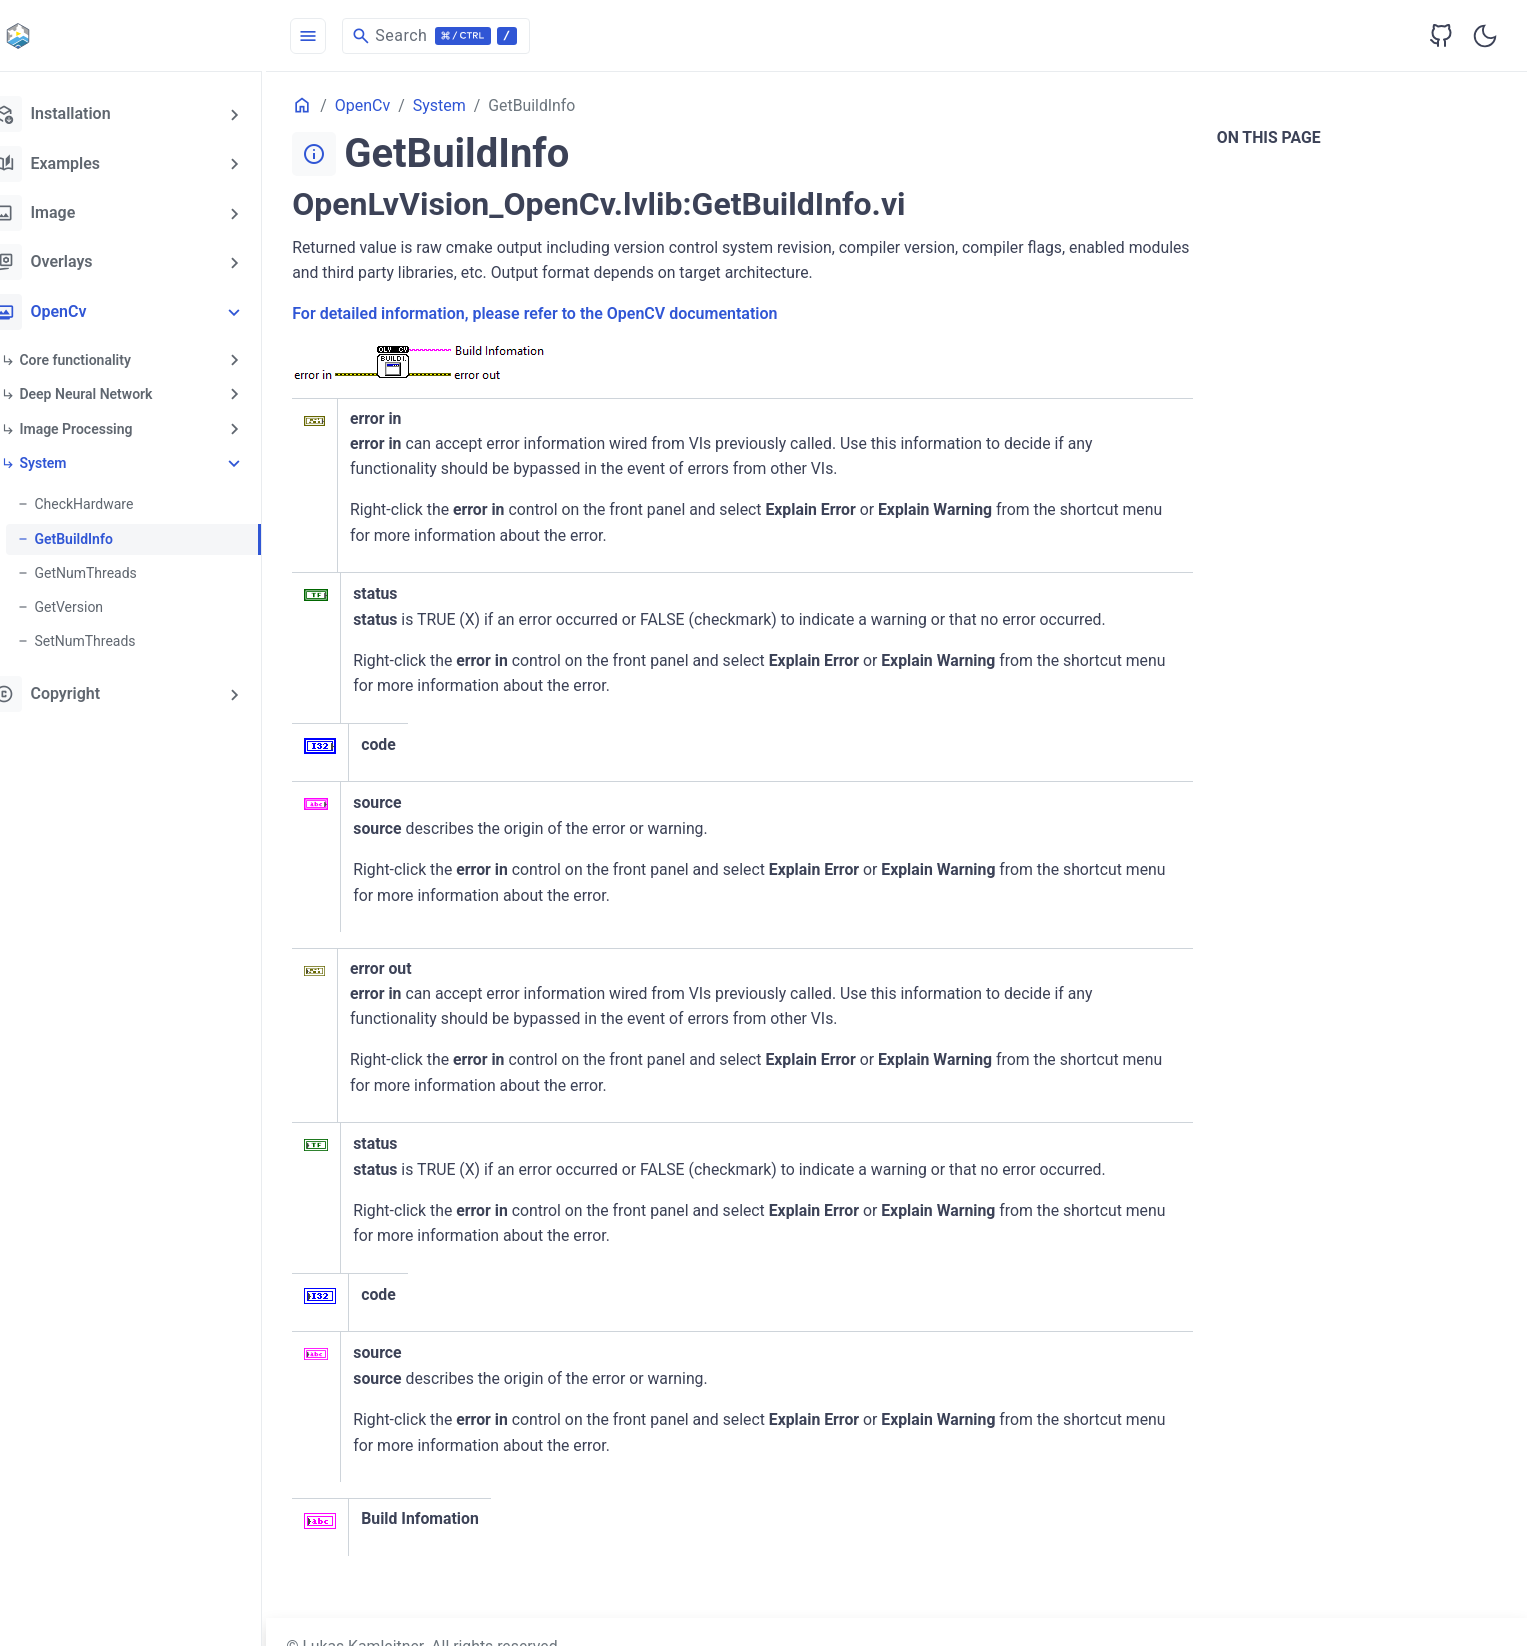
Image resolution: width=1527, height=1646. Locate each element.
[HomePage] (150, 36)
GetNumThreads (119, 569)
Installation (82, 114)
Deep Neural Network (119, 392)
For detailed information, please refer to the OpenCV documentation (568, 314)
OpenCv (70, 310)
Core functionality (108, 358)
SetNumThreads (118, 637)
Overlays (73, 261)
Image (64, 212)
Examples (77, 163)
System (76, 460)
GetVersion (102, 603)
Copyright (77, 689)
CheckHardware (117, 501)
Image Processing (109, 426)
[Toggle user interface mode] (1485, 36)
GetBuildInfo (107, 535)
